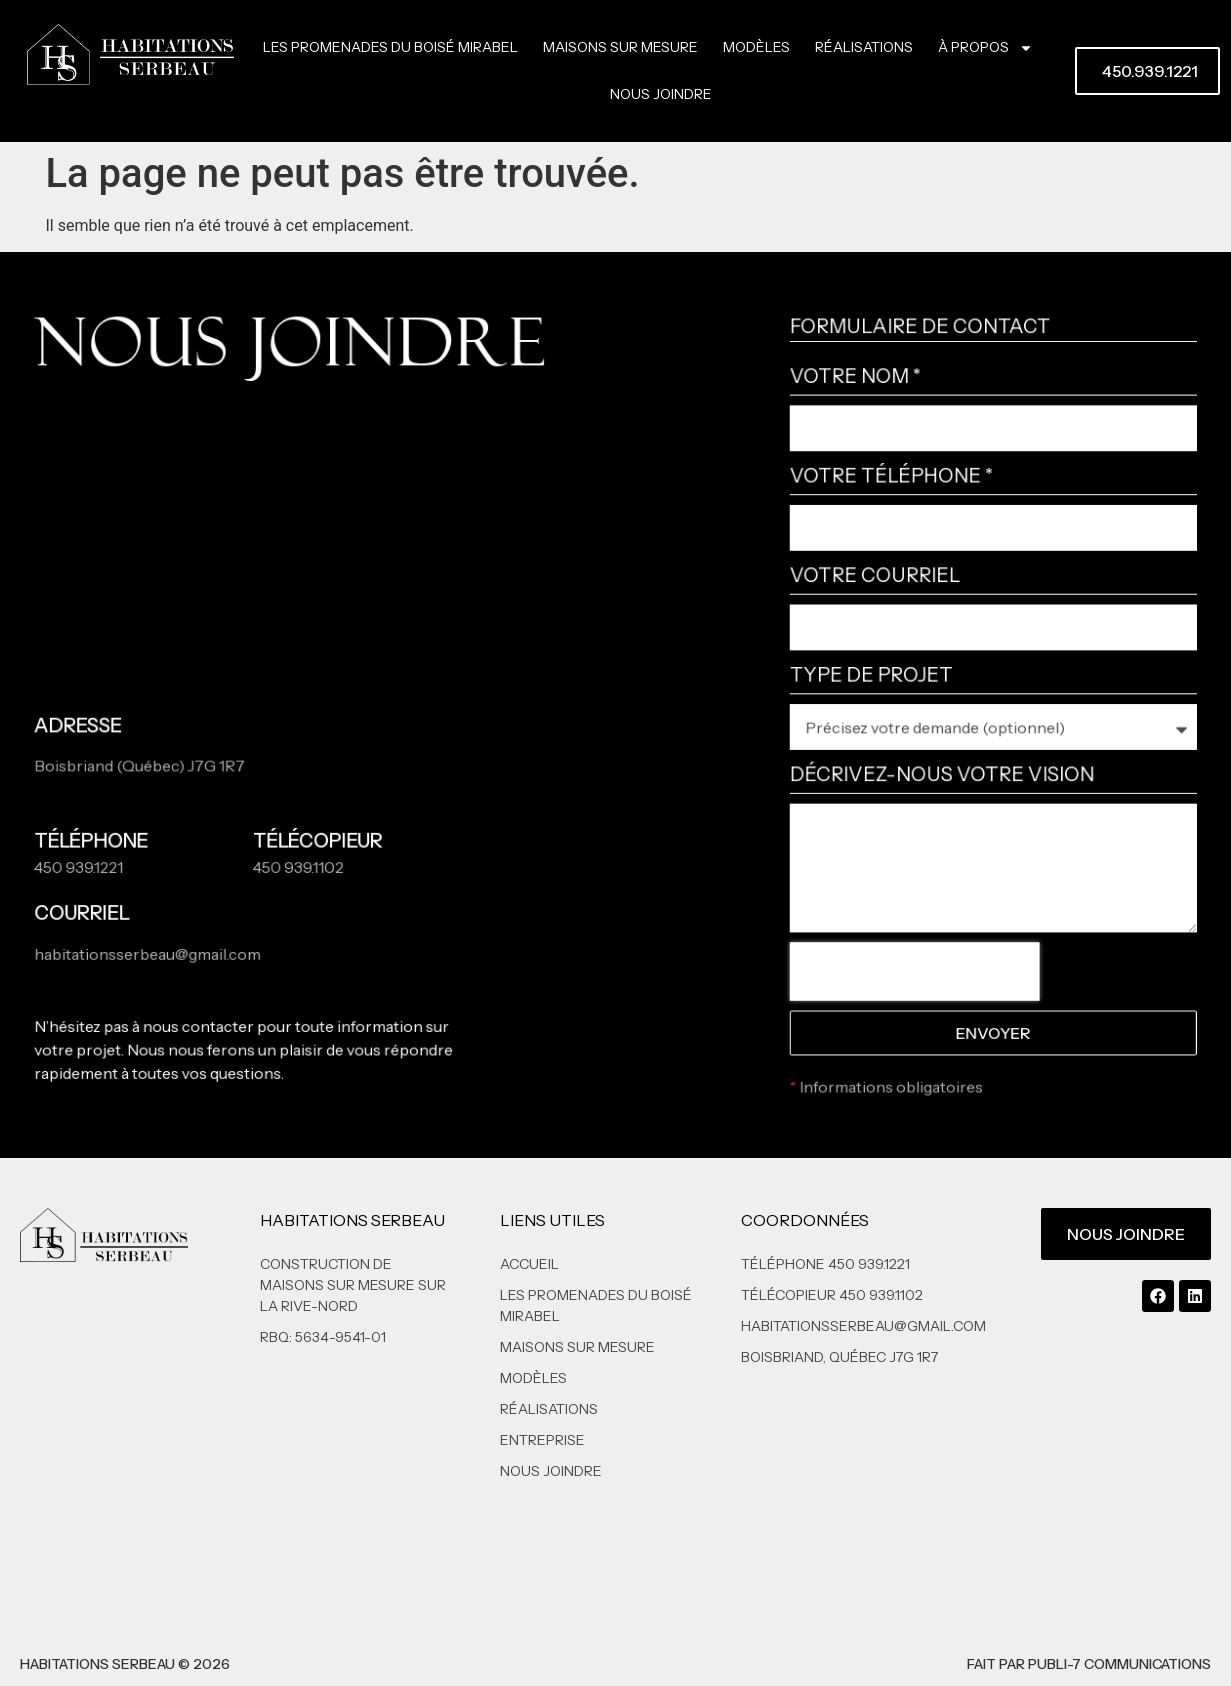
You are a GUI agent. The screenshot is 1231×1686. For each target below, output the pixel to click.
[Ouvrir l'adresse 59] (382, 744)
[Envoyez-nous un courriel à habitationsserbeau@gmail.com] (133, 932)
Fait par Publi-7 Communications (1089, 1664)
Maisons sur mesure (620, 47)
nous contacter (197, 1027)
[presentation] (915, 972)
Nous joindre (661, 94)
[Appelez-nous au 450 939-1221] (133, 853)
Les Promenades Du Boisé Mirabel (390, 47)
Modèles (756, 47)
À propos (985, 48)
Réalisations (864, 47)
